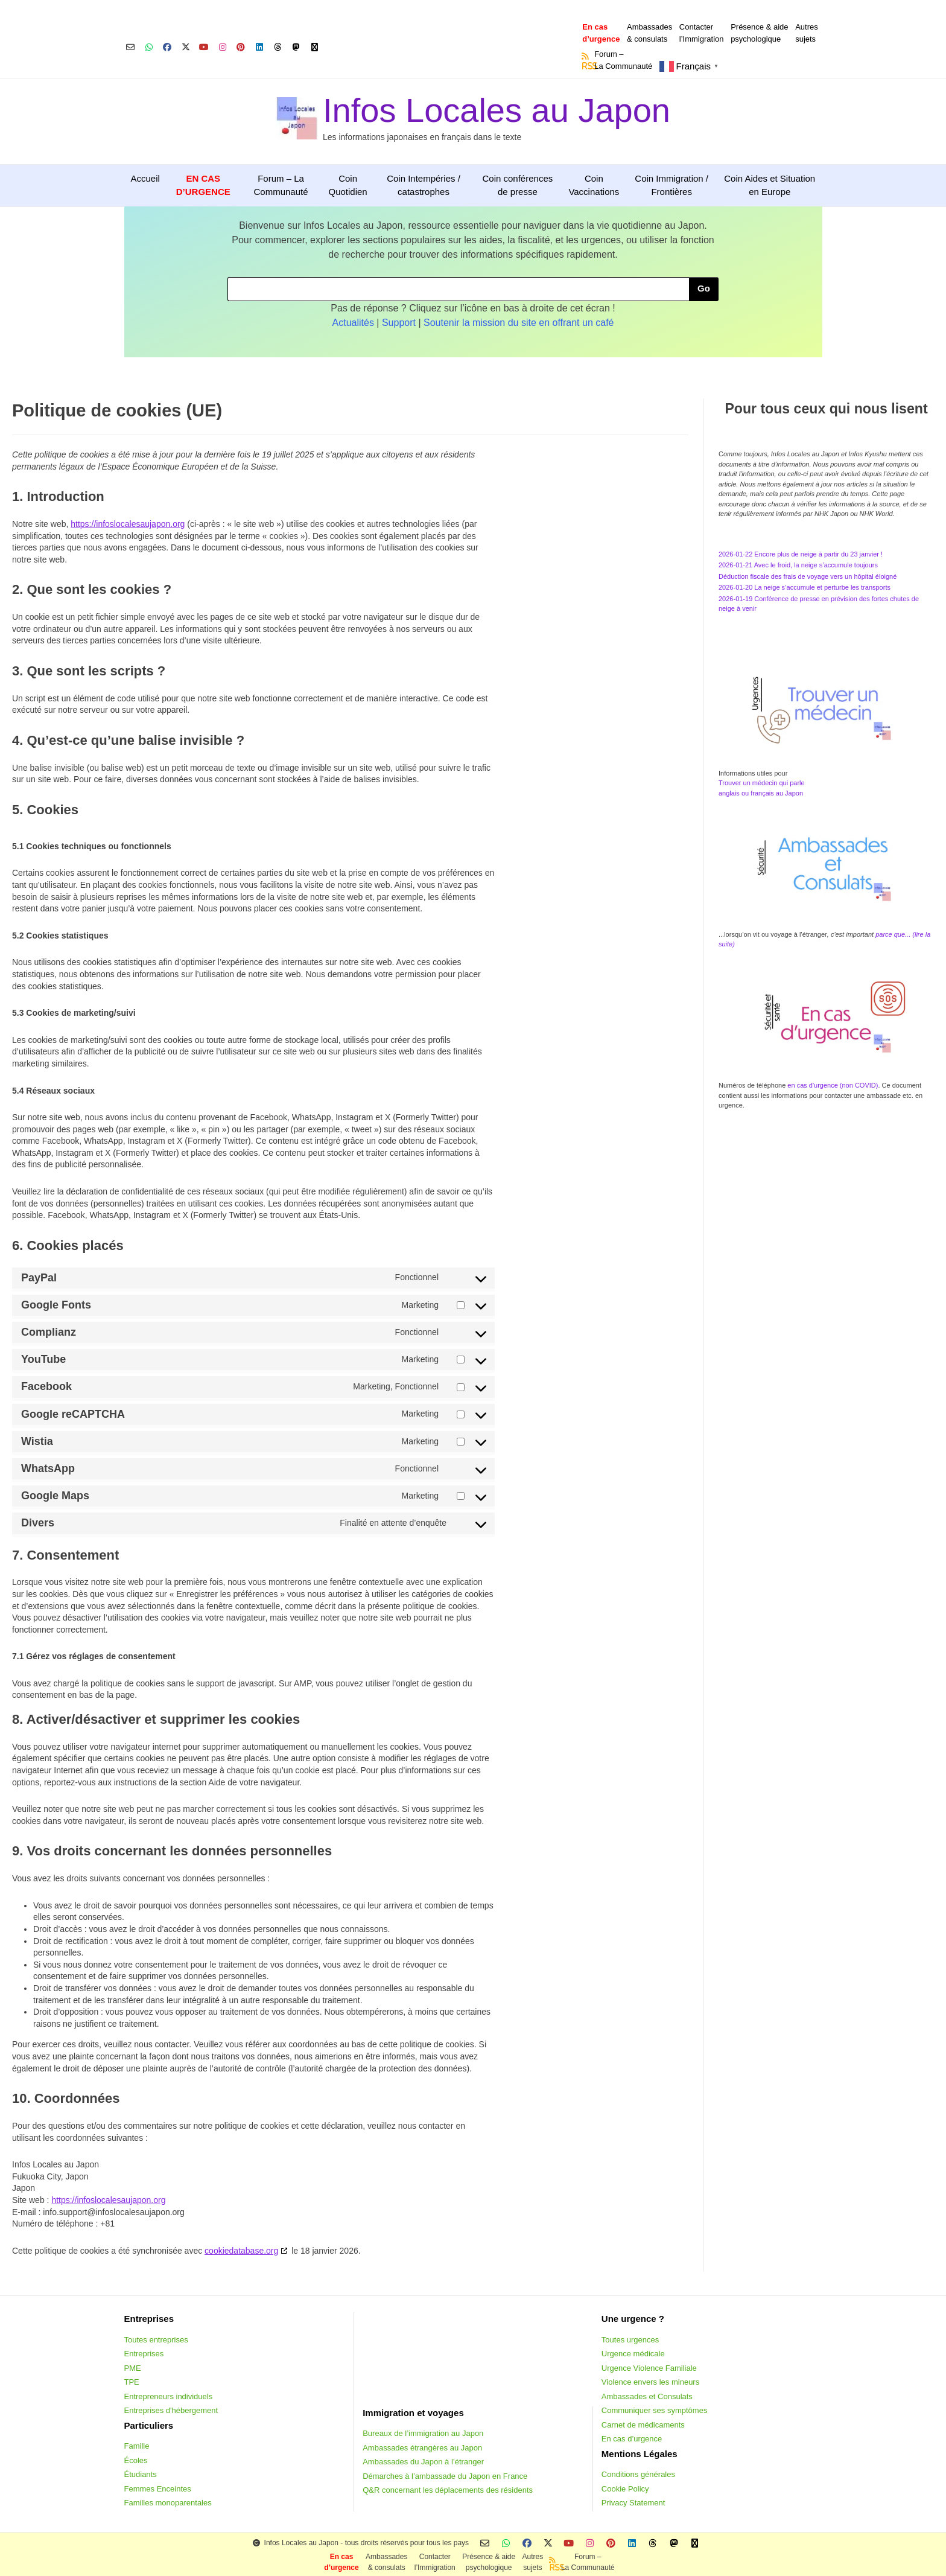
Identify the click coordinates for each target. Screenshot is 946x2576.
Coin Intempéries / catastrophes (423, 185)
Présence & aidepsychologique (759, 32)
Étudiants (140, 2474)
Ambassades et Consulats (647, 2396)
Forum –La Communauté (623, 60)
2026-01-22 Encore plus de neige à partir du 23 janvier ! (801, 554)
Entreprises (144, 2353)
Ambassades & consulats (649, 32)
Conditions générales (638, 2474)
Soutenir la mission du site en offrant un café (519, 322)
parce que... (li (896, 934)
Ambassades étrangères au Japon (422, 2447)
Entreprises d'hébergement (171, 2410)
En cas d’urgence (632, 2438)
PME (132, 2368)
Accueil (145, 178)
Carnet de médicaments (643, 2424)
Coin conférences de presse (517, 185)
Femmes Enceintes (157, 2488)
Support (399, 322)
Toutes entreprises (156, 2339)
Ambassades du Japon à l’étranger (423, 2461)
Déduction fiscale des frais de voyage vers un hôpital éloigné (808, 576)
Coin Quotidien (347, 185)
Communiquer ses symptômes (655, 2410)
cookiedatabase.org (241, 2251)
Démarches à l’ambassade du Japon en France (445, 2476)
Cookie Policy (625, 2488)
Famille (137, 2445)
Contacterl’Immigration (701, 32)
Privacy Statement (633, 2502)
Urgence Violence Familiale (649, 2368)
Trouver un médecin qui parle (762, 782)
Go (703, 288)
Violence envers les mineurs (650, 2381)
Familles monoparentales (168, 2502)
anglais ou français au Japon (761, 793)
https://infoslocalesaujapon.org (128, 524)
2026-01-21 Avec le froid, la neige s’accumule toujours (798, 565)
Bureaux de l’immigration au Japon (423, 2433)
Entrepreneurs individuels (168, 2396)
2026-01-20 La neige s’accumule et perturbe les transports (804, 587)
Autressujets (806, 32)
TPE (131, 2381)
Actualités (353, 322)
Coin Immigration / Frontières (671, 185)
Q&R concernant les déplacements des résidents (448, 2490)
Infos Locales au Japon (496, 110)
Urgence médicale (633, 2353)
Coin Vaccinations (593, 185)
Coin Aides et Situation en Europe (769, 185)
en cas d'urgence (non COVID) (832, 1085)
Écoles (136, 2460)
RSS (585, 66)
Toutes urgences (630, 2339)
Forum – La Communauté (281, 185)
